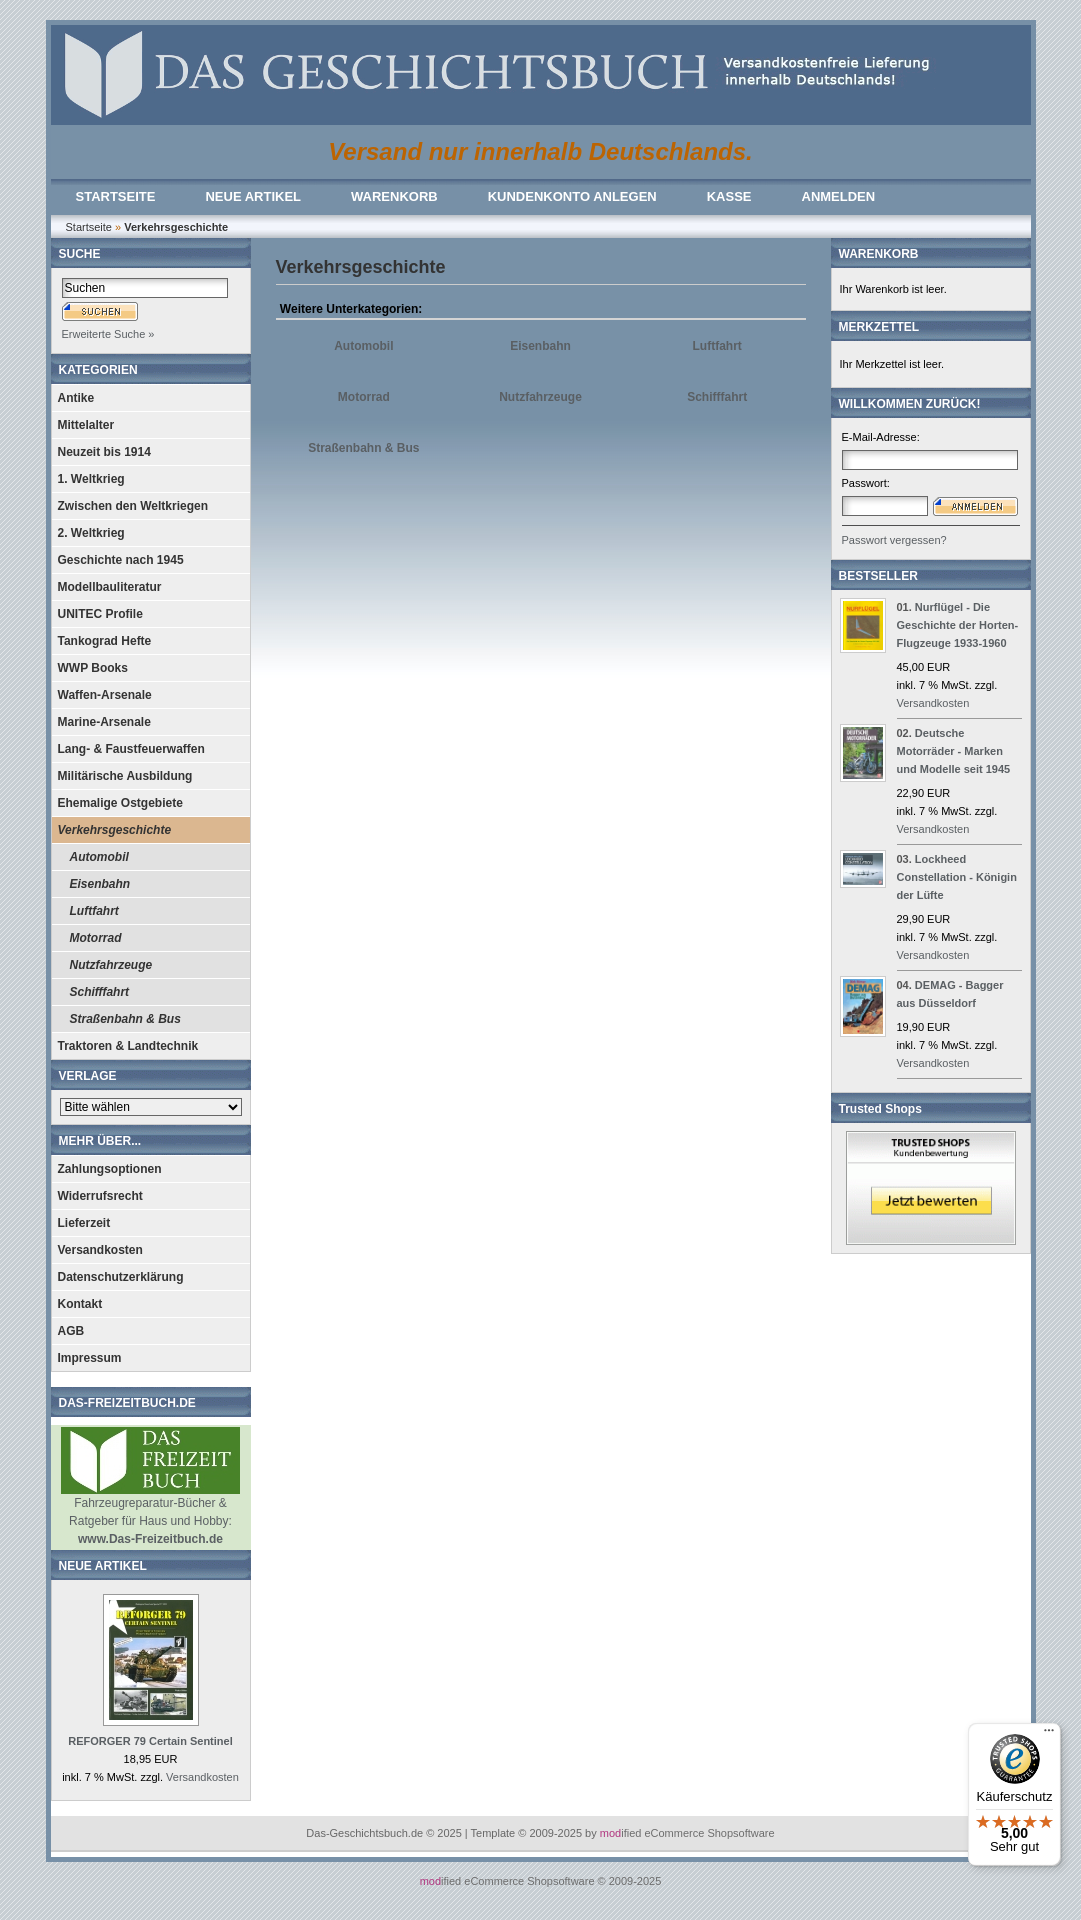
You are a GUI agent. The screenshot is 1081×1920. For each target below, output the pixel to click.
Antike (76, 398)
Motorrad (96, 938)
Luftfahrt (94, 911)
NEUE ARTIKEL (253, 196)
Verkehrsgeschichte (115, 830)
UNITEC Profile (100, 614)
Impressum (90, 1358)
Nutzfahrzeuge (111, 965)
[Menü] (1049, 1735)
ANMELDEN (839, 196)
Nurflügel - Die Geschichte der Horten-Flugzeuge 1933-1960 (958, 625)
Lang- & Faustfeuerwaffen (131, 749)
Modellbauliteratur (110, 587)
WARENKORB (394, 196)
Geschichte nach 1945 (121, 560)
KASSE (729, 196)
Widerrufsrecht (100, 1196)
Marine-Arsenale (104, 722)
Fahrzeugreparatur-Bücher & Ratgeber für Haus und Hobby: (150, 1514)
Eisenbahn (100, 884)
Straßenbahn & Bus (125, 1019)
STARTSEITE (116, 196)
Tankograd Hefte (105, 641)
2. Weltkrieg (91, 533)
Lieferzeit (84, 1223)
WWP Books (93, 668)
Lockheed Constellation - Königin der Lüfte (957, 877)
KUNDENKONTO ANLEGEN (572, 196)
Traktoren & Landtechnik (128, 1046)
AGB (71, 1331)
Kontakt (80, 1304)
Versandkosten (100, 1250)
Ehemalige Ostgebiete (120, 803)
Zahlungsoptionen (110, 1169)
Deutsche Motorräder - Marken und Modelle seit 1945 (954, 751)
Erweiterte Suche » (108, 334)
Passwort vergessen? (894, 540)
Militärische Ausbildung (125, 776)
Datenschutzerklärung (121, 1277)
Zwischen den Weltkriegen (133, 506)
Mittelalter (86, 425)
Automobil (99, 857)
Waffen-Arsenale (105, 695)
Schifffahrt (100, 992)
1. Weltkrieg (91, 479)
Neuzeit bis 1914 (104, 452)
